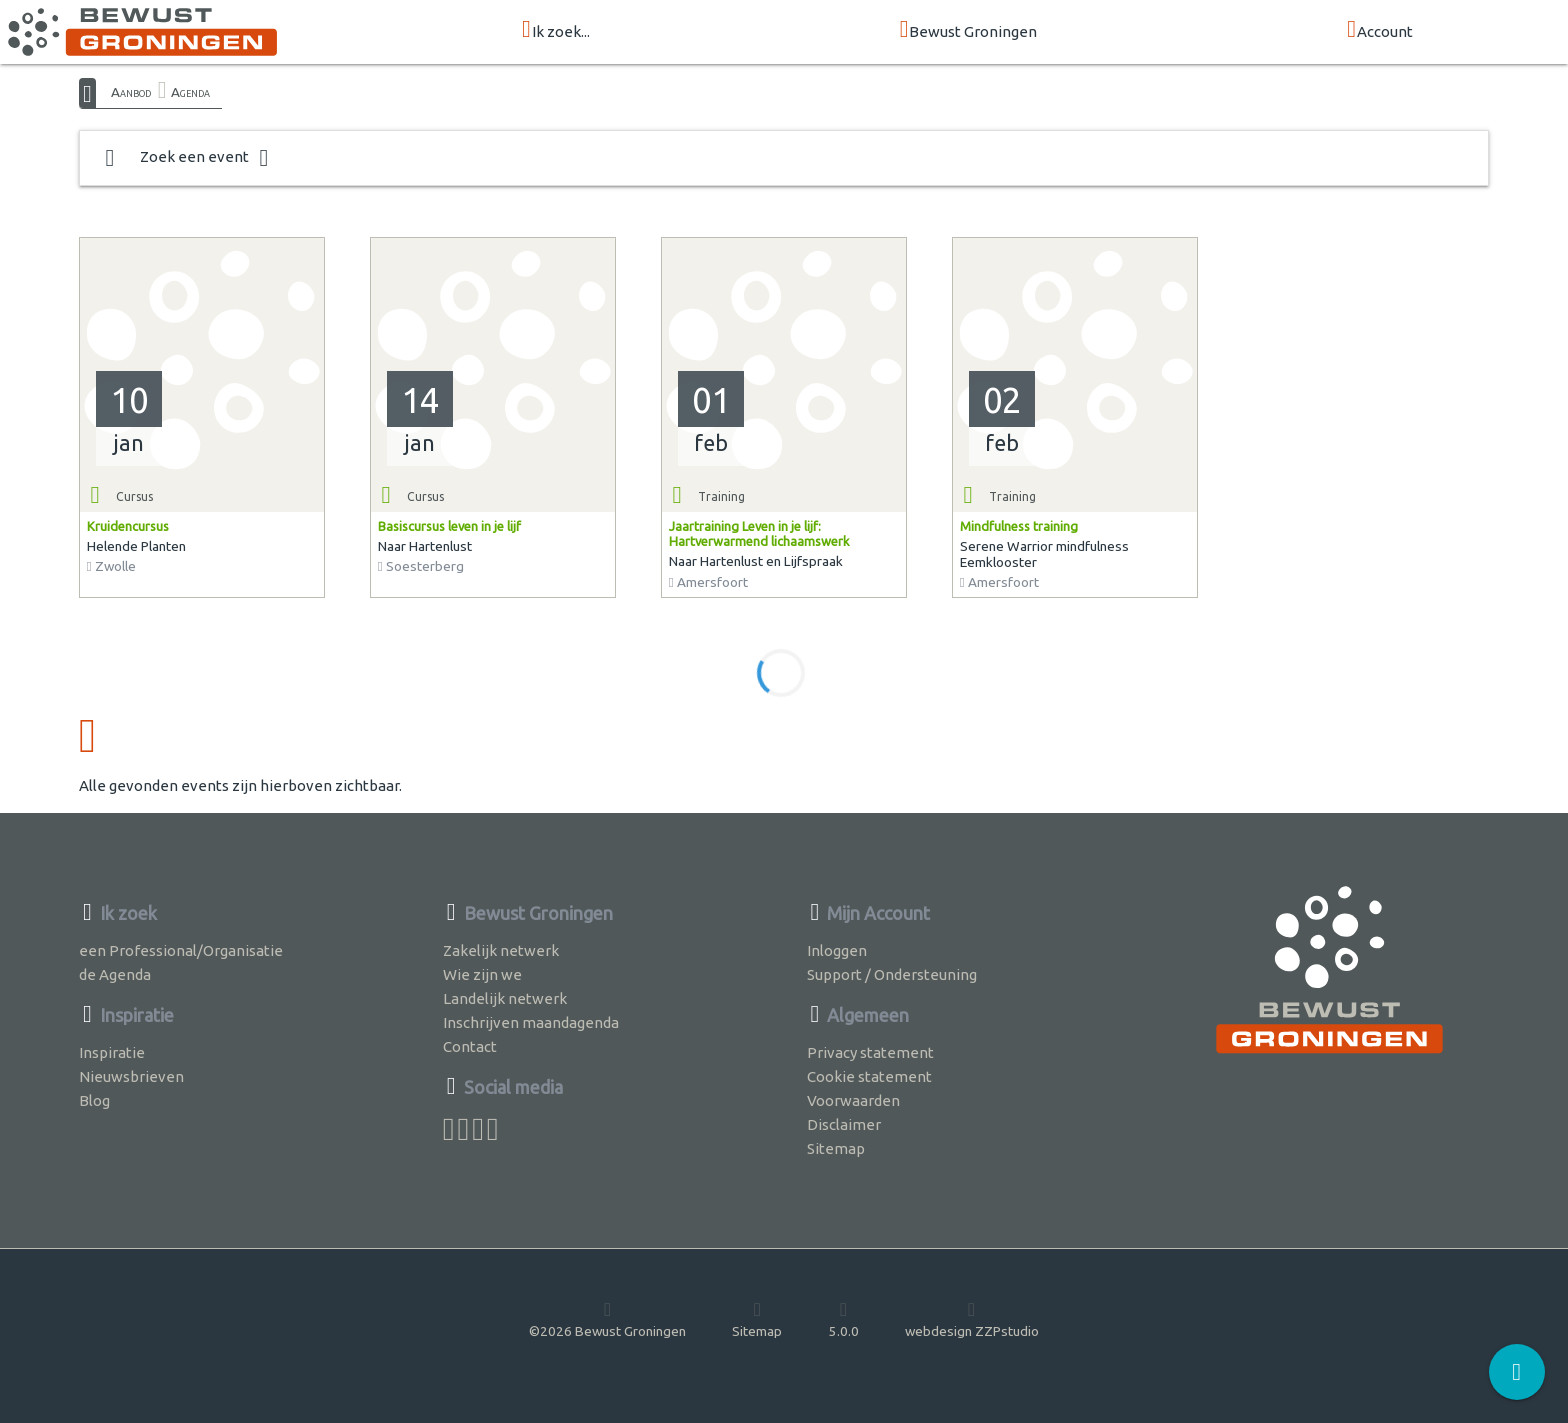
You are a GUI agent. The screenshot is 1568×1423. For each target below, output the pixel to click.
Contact (470, 1046)
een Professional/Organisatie (181, 950)
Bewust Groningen (969, 30)
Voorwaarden (853, 1100)
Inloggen (837, 950)
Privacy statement (870, 1052)
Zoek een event (187, 158)
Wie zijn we (482, 974)
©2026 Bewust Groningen (607, 1319)
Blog (94, 1100)
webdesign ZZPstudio (972, 1319)
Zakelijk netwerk (501, 950)
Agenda (190, 92)
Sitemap (836, 1148)
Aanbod (131, 92)
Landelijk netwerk (505, 998)
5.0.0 (844, 1319)
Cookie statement (869, 1076)
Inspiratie (112, 1052)
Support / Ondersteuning (892, 974)
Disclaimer (844, 1124)
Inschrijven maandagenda (531, 1022)
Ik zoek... (556, 30)
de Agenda (115, 974)
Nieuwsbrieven (131, 1076)
